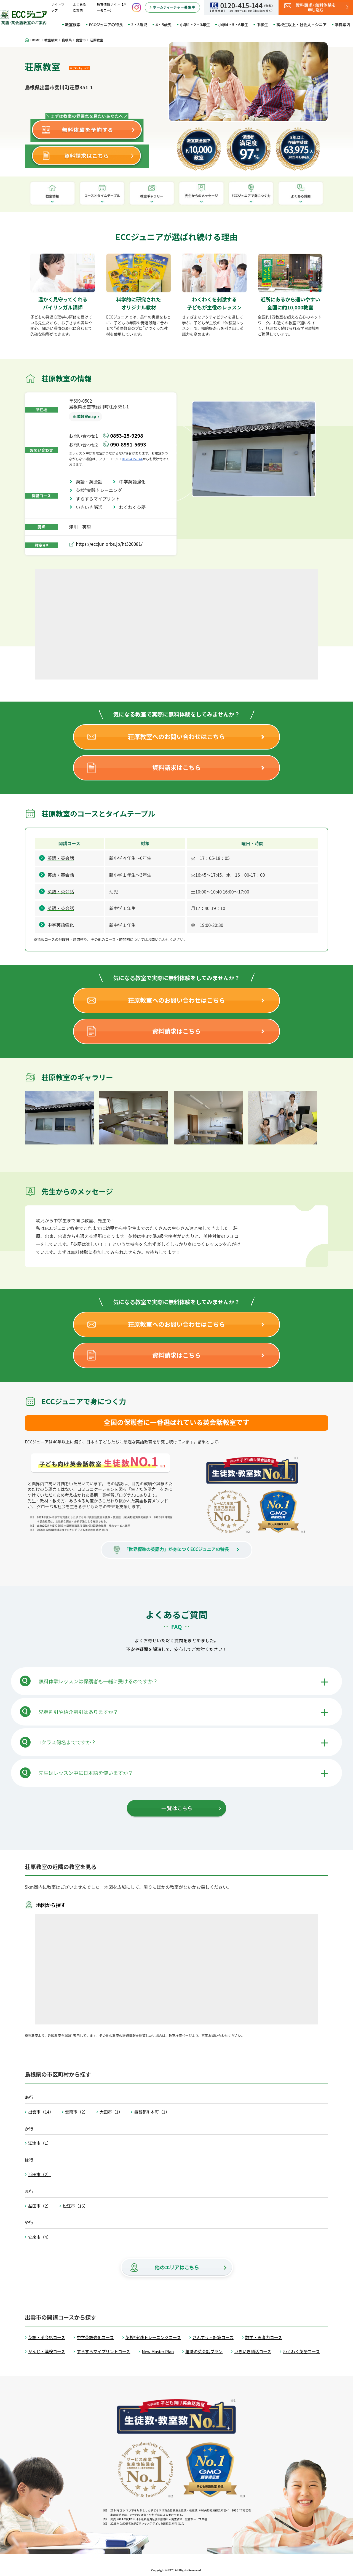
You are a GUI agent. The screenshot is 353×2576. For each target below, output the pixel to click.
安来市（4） (39, 2237)
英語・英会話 (91, 481)
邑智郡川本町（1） (151, 2112)
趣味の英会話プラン (204, 2351)
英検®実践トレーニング (101, 490)
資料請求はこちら (176, 767)
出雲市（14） (41, 2112)
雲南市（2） (76, 2112)
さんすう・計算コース (213, 2337)
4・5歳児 (164, 24)
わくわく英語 (134, 507)
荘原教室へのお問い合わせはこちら (176, 736)
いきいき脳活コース (252, 2351)
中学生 (262, 24)
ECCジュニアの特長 (106, 24)
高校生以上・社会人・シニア (301, 24)
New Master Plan (158, 2351)
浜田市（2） (39, 2174)
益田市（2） (39, 2206)
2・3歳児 (139, 24)
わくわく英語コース (301, 2351)
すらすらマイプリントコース (103, 2351)
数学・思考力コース (263, 2337)
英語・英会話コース (46, 2337)
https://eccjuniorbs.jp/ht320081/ (109, 544)
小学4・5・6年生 (233, 24)
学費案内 (342, 24)
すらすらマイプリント (100, 498)
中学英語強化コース (95, 2337)
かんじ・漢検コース (46, 2351)
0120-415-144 (132, 458)
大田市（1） (111, 2112)
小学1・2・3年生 (195, 24)
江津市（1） (39, 2143)
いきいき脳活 (91, 507)
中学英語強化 (134, 481)
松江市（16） (75, 2206)
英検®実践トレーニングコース (153, 2337)
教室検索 (73, 24)
